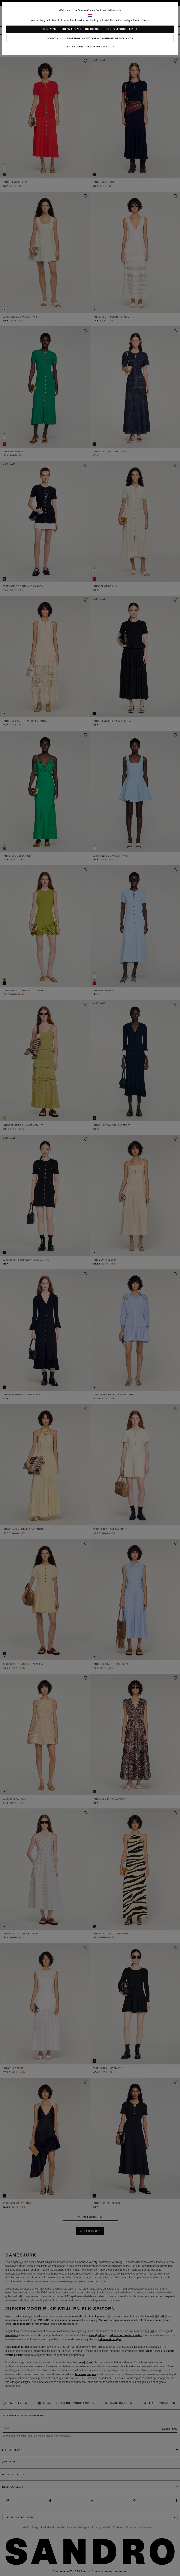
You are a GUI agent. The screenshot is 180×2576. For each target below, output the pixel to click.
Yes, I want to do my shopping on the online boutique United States (90, 29)
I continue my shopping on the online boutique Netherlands (90, 38)
